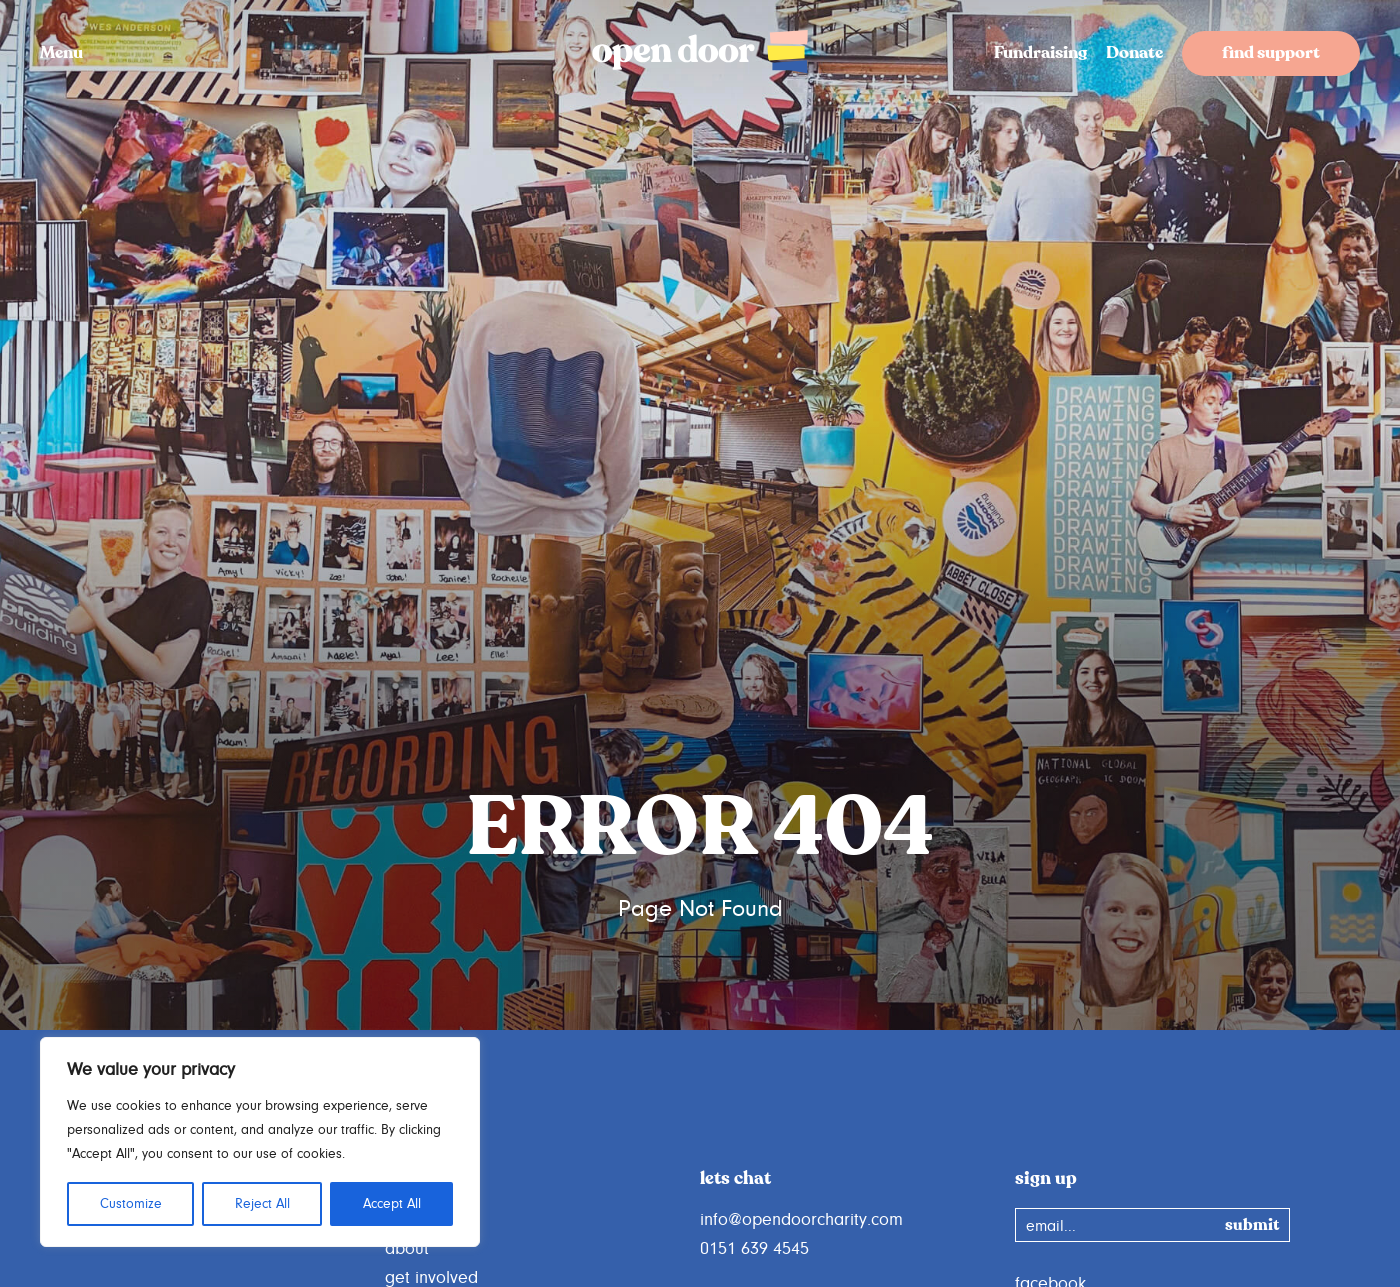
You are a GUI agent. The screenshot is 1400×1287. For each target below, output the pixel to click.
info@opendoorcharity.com (801, 1220)
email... (1051, 1226)
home (406, 1220)
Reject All (262, 1204)
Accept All (392, 1204)
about (407, 1249)
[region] (260, 1142)
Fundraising (1040, 53)
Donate (1134, 53)
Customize (131, 1204)
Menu (61, 53)
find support (1271, 53)
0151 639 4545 (754, 1249)
